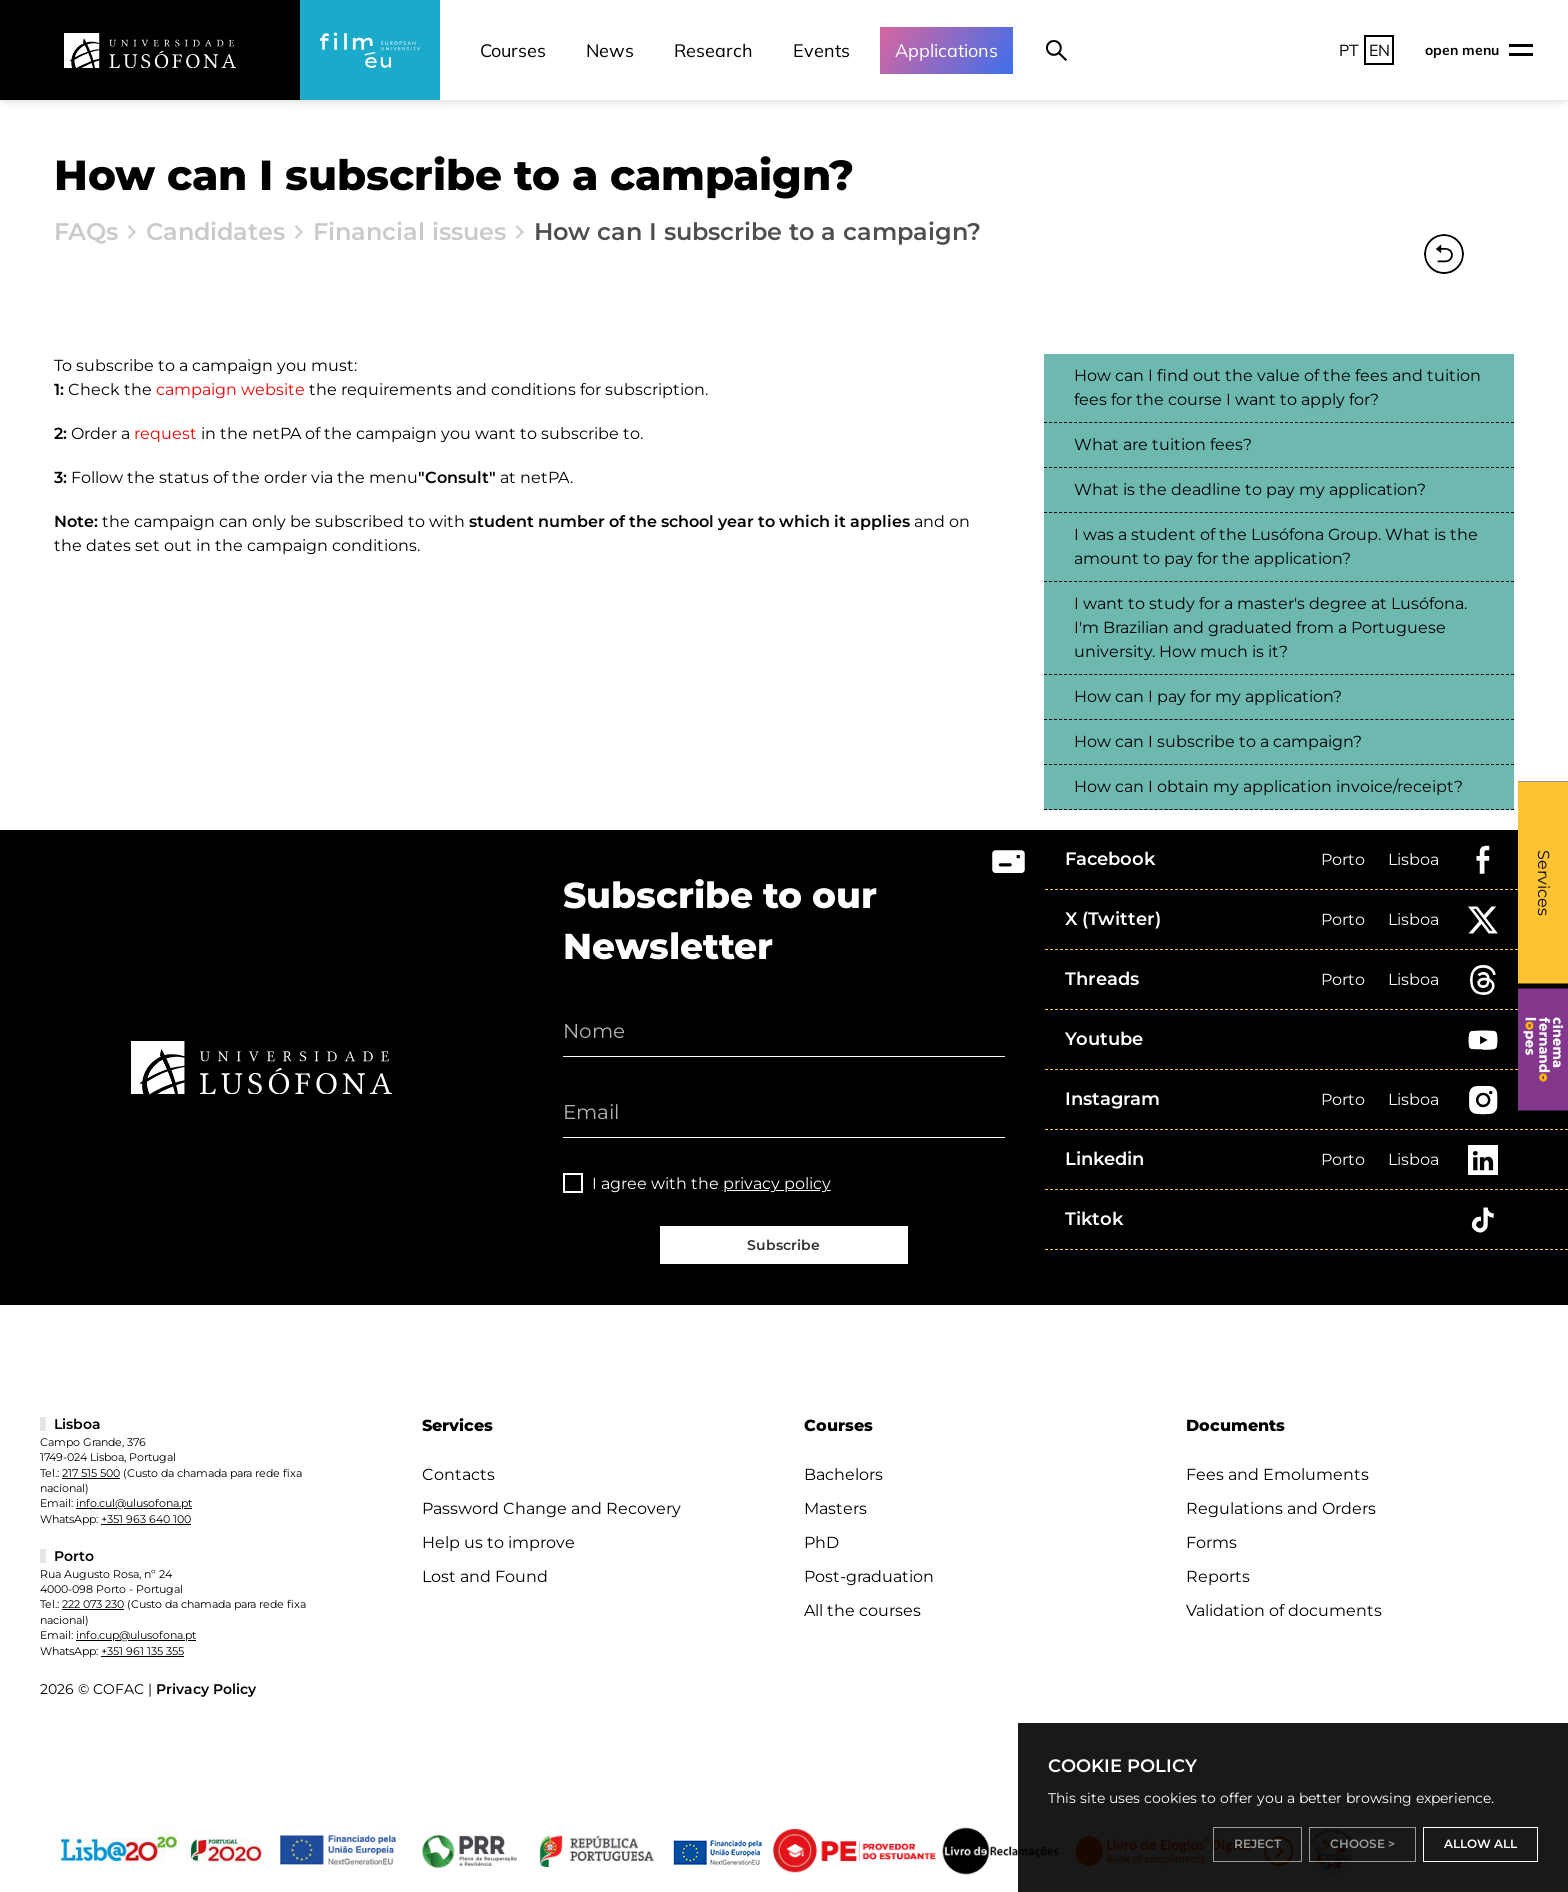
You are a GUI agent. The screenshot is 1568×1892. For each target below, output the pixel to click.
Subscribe (783, 1245)
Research (713, 50)
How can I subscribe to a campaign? (1218, 741)
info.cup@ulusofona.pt (136, 1635)
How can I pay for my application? (1208, 696)
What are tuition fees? (1163, 444)
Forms (1211, 1542)
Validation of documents (1284, 1610)
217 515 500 (91, 1473)
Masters (835, 1508)
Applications (946, 50)
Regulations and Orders (1281, 1508)
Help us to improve (498, 1542)
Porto (1343, 859)
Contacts (458, 1474)
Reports (1218, 1576)
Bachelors (843, 1474)
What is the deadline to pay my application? (1250, 489)
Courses (513, 50)
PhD (821, 1542)
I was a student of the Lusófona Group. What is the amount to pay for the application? (1276, 546)
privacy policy (777, 1183)
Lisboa (1413, 859)
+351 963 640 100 (146, 1519)
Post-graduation (869, 1576)
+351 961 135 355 (142, 1651)
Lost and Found (485, 1576)
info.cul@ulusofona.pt (134, 1503)
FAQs (86, 232)
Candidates (215, 232)
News (610, 50)
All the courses (862, 1610)
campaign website (230, 389)
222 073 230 (93, 1604)
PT (1349, 50)
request (165, 433)
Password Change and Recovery (551, 1508)
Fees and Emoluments (1277, 1474)
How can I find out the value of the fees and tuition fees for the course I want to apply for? (1277, 387)
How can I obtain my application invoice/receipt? (1268, 786)
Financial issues (409, 232)
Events (821, 50)
